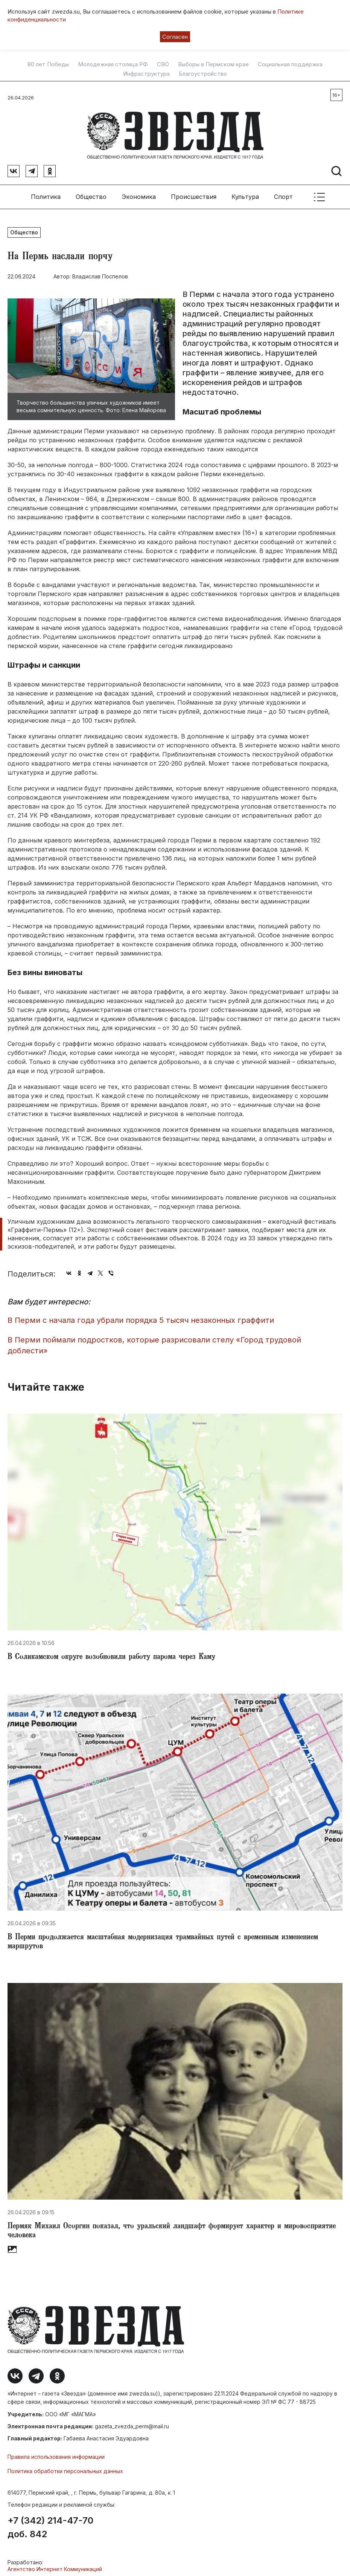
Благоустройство (203, 73)
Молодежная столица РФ (113, 64)
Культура (245, 192)
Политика (46, 192)
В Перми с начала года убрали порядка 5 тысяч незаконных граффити (141, 1315)
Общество (91, 192)
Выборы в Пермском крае (213, 64)
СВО (163, 64)
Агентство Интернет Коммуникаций (55, 2565)
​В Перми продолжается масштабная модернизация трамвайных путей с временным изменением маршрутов (163, 1938)
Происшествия (193, 192)
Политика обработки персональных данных (65, 2466)
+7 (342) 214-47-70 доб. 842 (50, 2523)
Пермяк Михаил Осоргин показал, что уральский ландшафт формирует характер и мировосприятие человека (172, 2227)
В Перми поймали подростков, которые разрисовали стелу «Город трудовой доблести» (154, 1341)
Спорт (283, 192)
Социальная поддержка (290, 64)
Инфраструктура (146, 73)
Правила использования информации (56, 2452)
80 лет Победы (48, 64)
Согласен (175, 36)
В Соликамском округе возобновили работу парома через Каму (111, 1653)
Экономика (139, 192)
